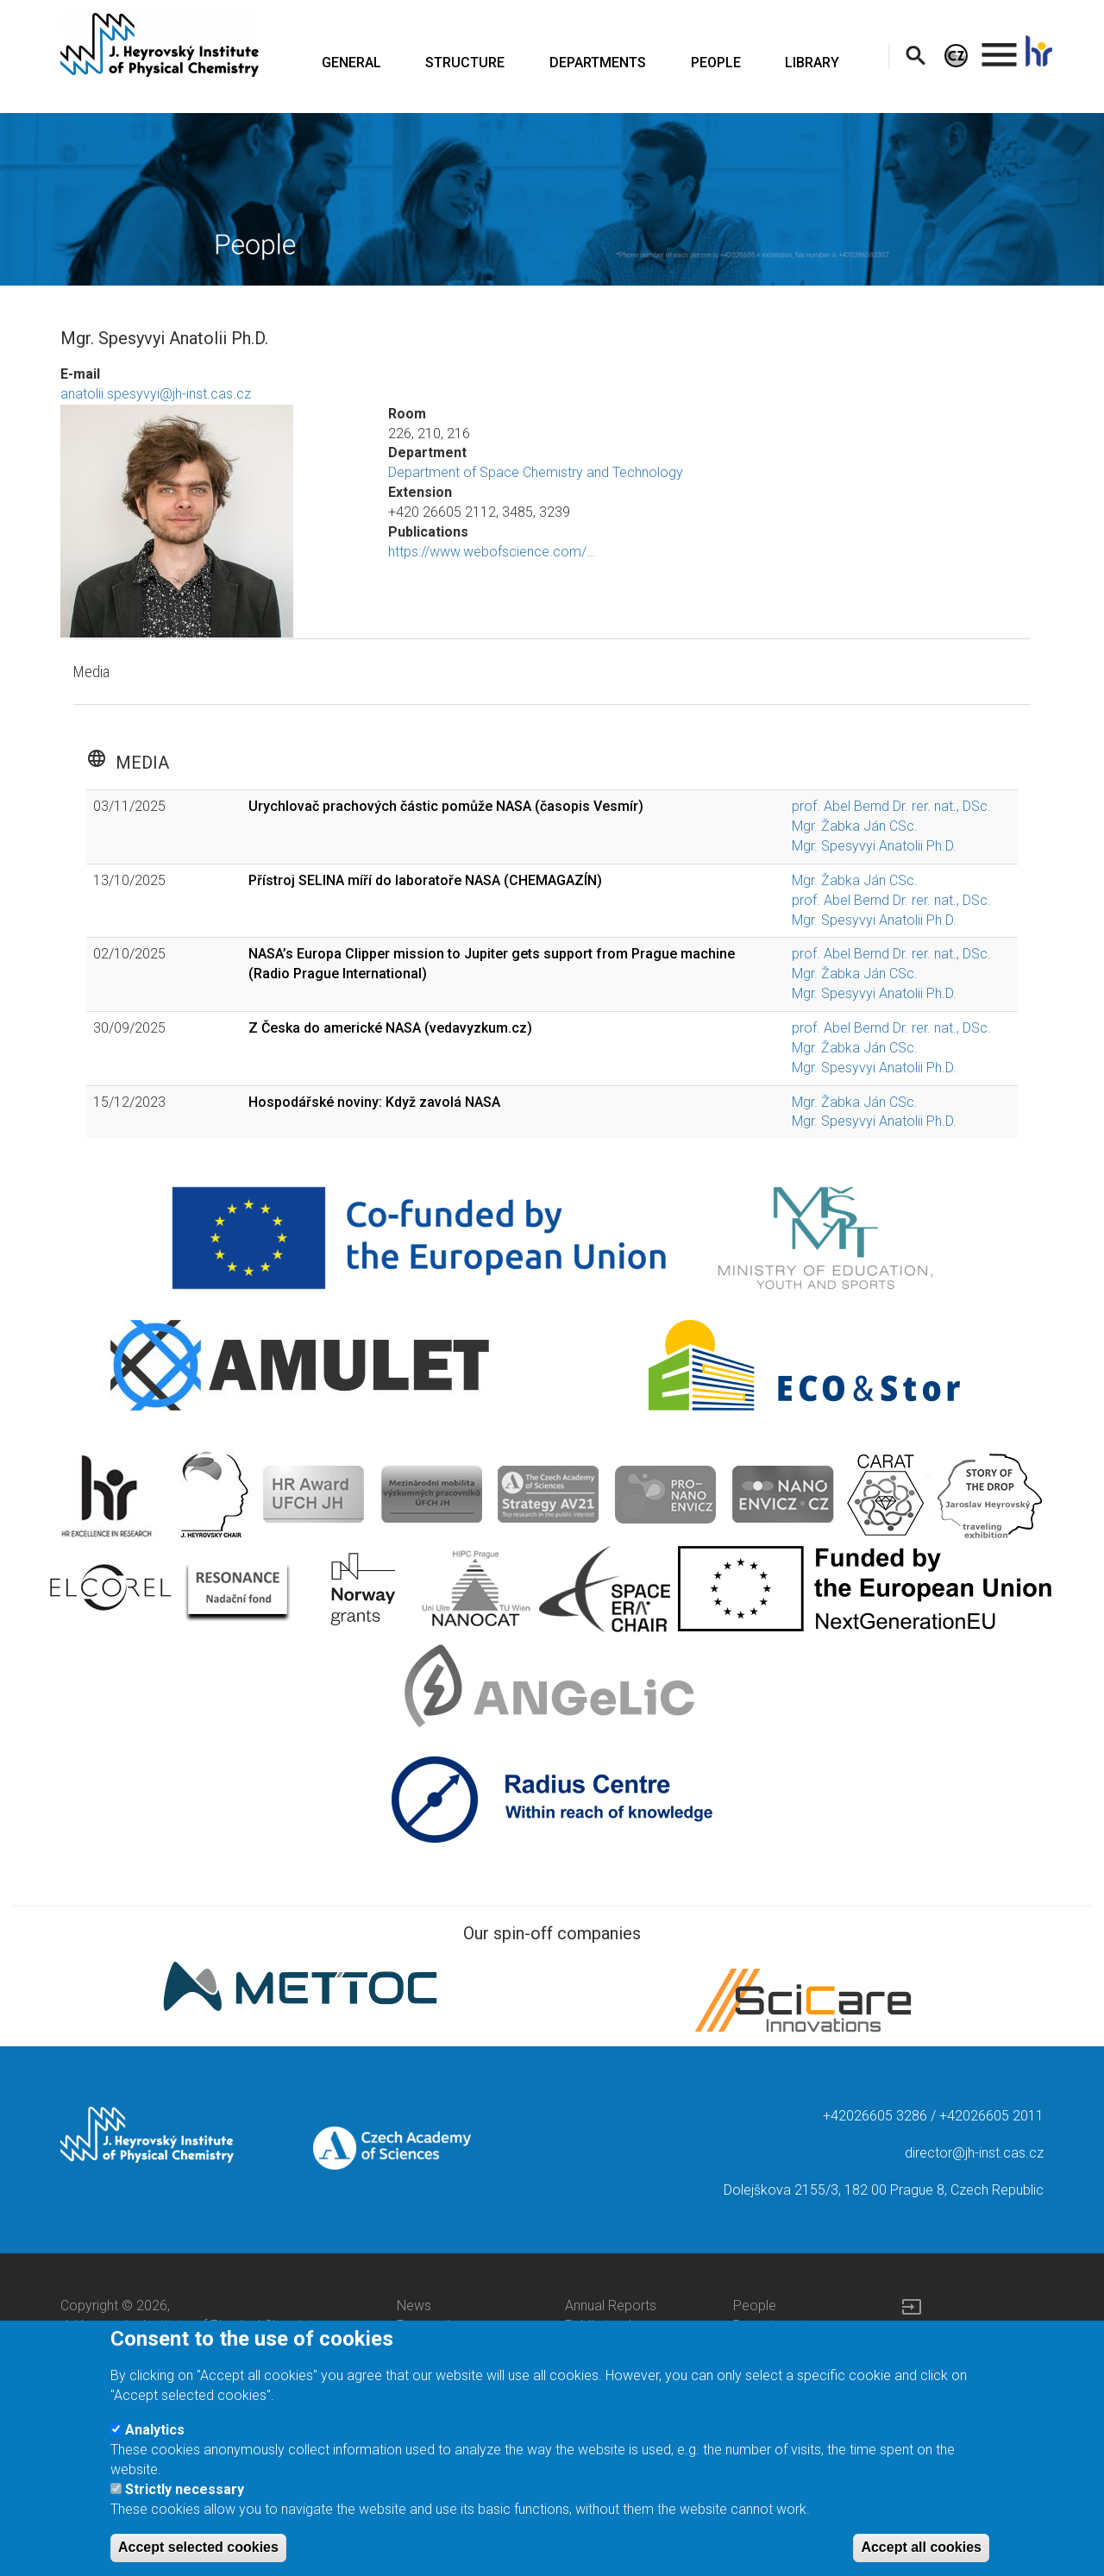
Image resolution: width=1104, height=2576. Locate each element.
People (754, 2305)
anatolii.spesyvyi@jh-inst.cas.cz (155, 394)
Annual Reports (610, 2305)
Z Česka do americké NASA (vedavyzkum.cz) (390, 1028)
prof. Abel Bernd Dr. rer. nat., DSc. (891, 806)
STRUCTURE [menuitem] (465, 62)
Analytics (155, 2430)
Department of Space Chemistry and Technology (535, 472)
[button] (211, 521)
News (414, 2305)
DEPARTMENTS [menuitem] (597, 62)
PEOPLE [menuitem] (716, 62)
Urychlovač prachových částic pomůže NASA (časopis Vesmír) (445, 806)
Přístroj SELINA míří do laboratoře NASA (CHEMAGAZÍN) (425, 880)
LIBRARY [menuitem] (812, 62)
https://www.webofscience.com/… (491, 551)
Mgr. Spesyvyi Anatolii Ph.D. (874, 846)
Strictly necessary (184, 2491)
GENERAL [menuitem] (351, 62)
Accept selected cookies (198, 2548)
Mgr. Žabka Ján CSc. (855, 826)
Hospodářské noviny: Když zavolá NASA (374, 1102)
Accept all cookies (921, 2548)
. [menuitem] (999, 47)
